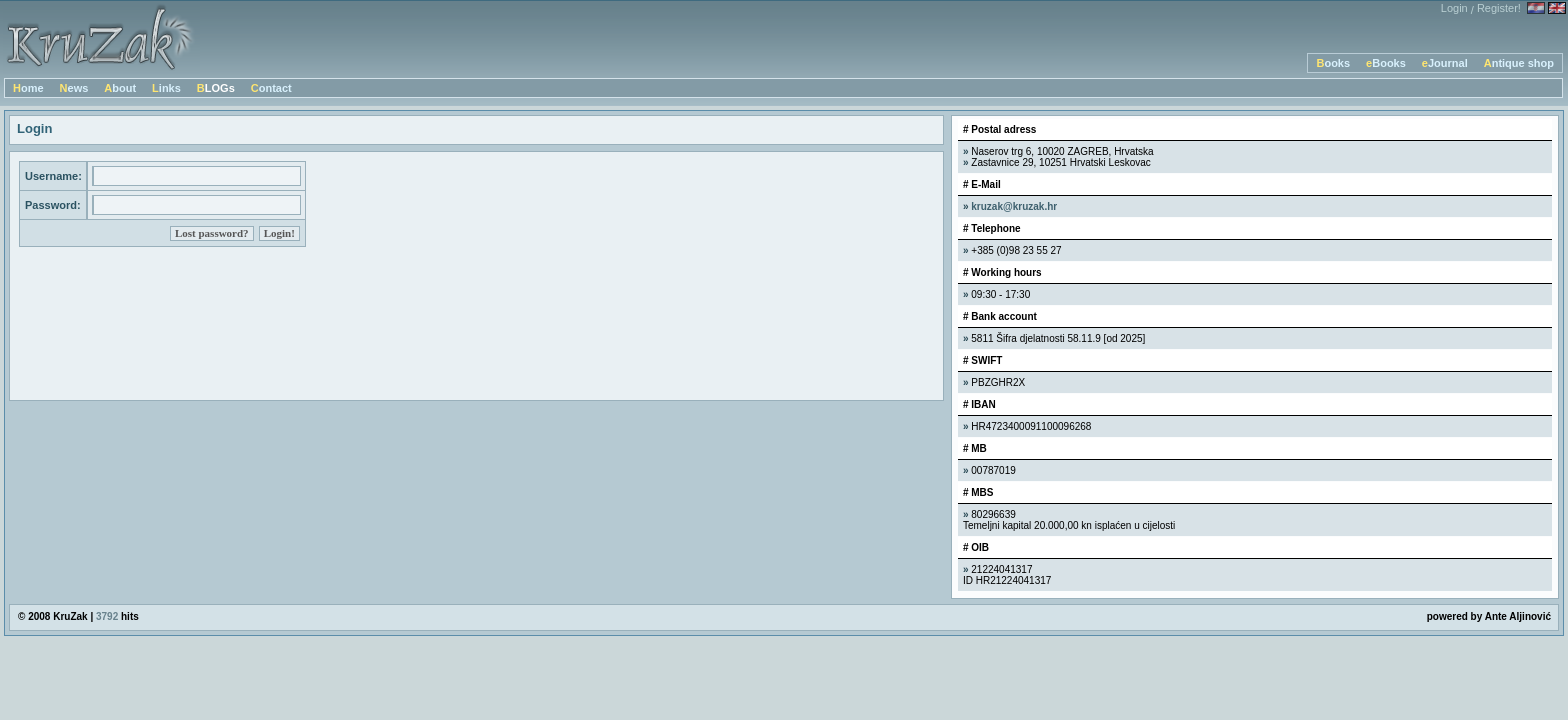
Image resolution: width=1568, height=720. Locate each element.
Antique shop (1519, 63)
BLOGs (216, 88)
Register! (1499, 8)
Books (1333, 63)
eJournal (1445, 63)
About (120, 88)
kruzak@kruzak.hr (1014, 206)
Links (166, 88)
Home (28, 88)
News (74, 88)
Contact (271, 88)
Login (1454, 8)
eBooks (1386, 63)
